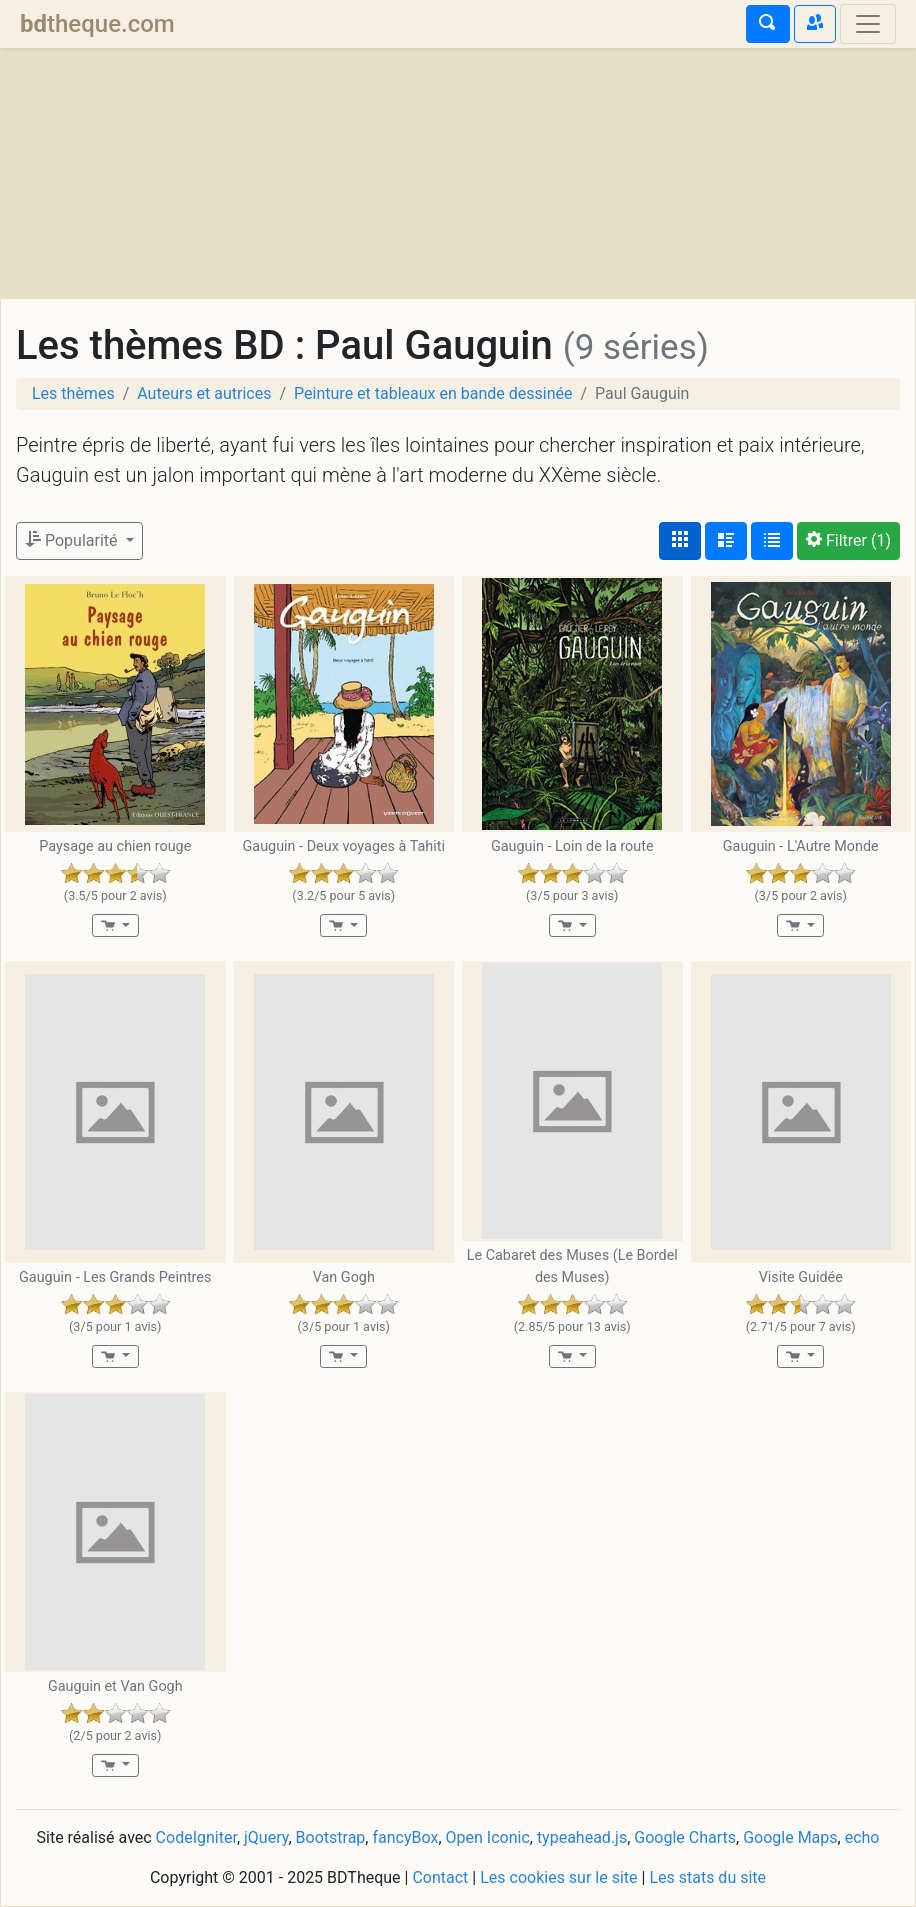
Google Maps (790, 1837)
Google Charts (685, 1837)
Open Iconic (488, 1837)
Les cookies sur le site (558, 1877)
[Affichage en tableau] (772, 541)
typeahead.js (582, 1837)
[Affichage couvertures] (680, 541)
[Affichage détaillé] (726, 541)
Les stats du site (707, 1877)
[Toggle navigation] (868, 24)
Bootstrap (331, 1837)
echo (862, 1837)
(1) (848, 540)
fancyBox (405, 1837)
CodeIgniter (196, 1837)
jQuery (266, 1837)
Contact (440, 1877)
